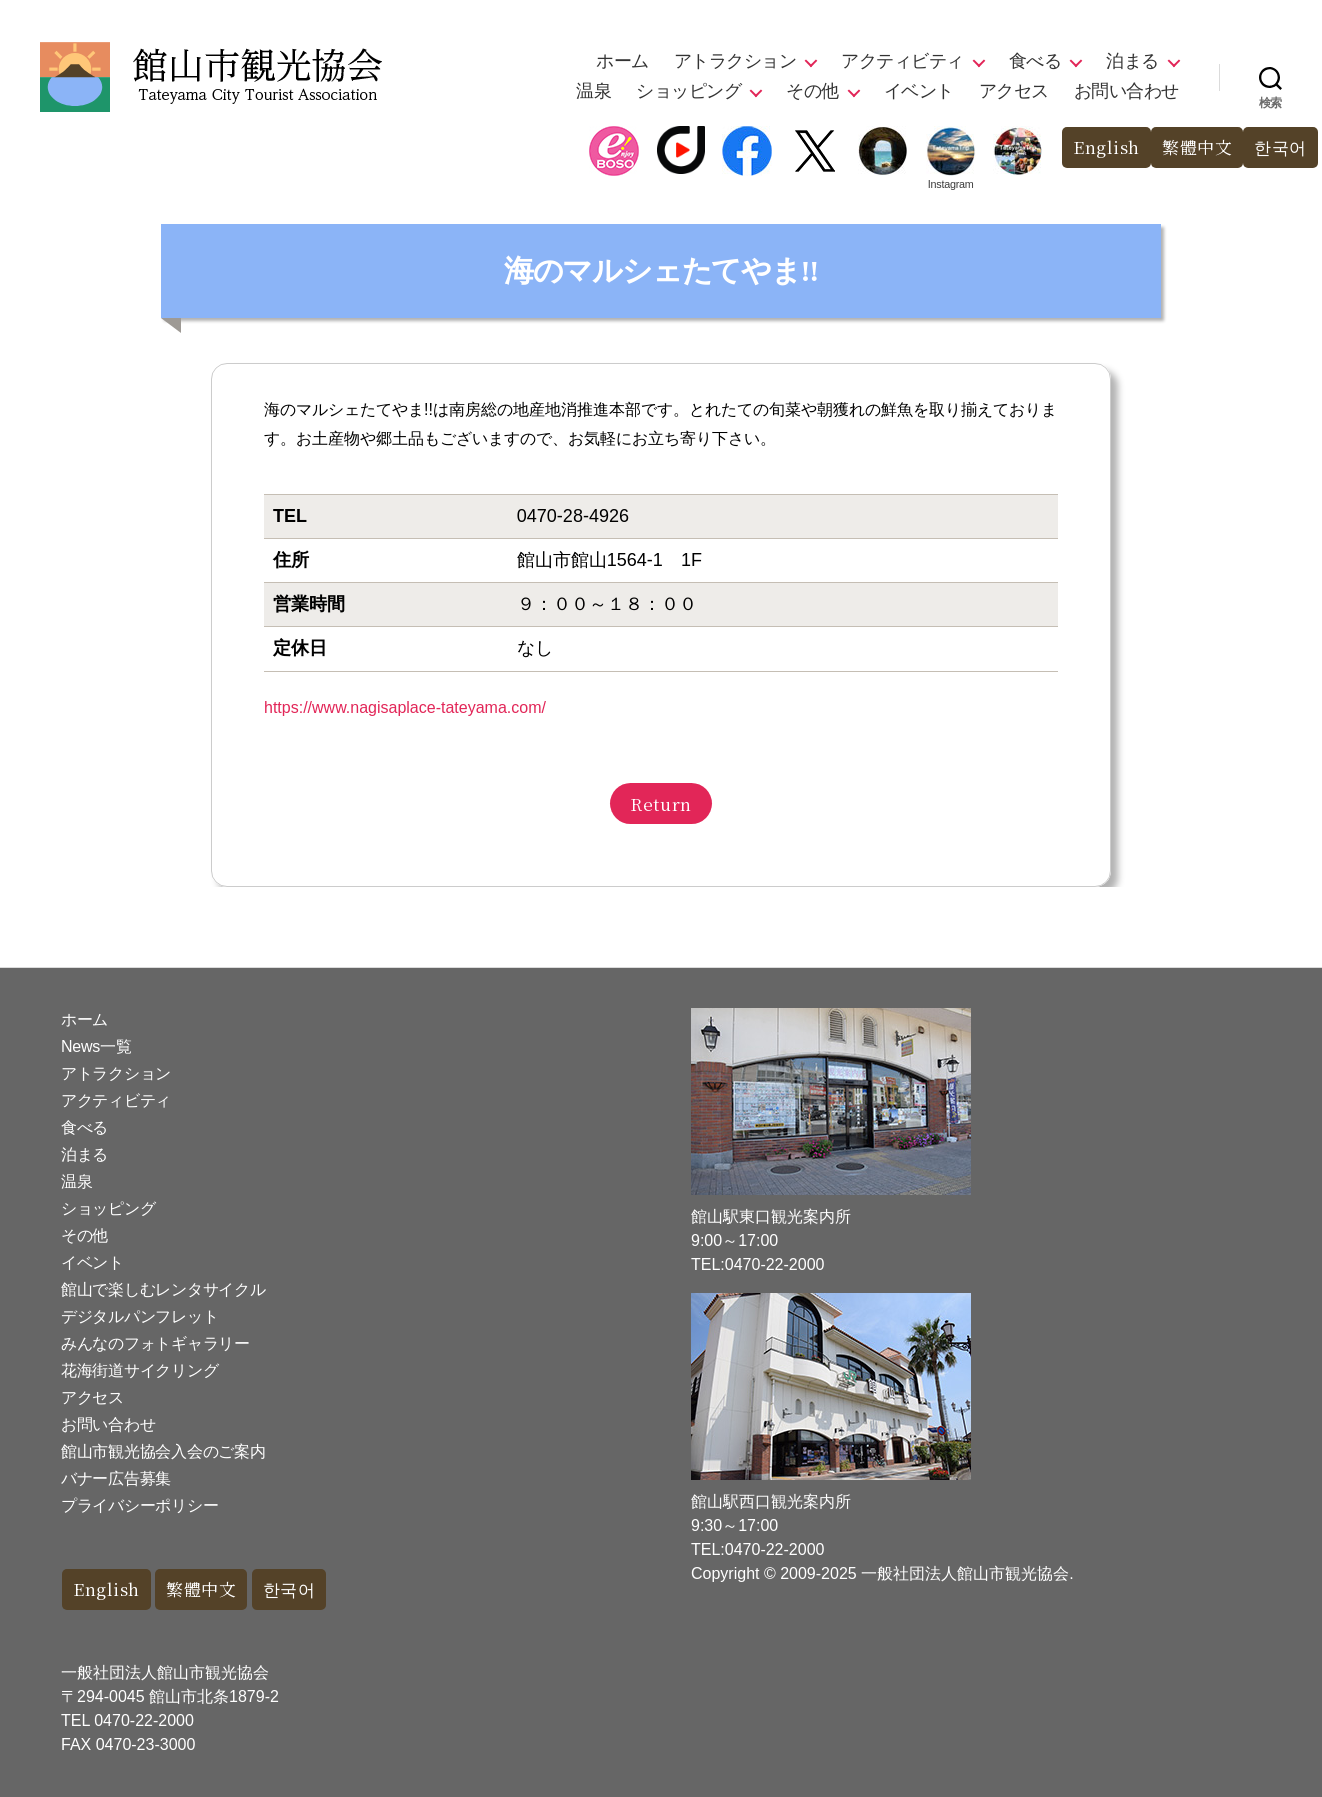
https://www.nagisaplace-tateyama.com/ (405, 707)
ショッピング (688, 91)
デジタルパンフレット (139, 1316)
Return (660, 803)
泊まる (1132, 61)
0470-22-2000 (144, 1720)
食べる (1035, 61)
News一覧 (96, 1046)
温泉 (593, 91)
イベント (919, 91)
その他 (812, 91)
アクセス (1014, 91)
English (1106, 147)
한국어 (1280, 147)
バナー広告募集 (116, 1478)
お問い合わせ (1126, 91)
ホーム (622, 61)
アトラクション (735, 61)
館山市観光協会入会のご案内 (163, 1451)
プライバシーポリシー (139, 1505)
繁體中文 (1197, 147)
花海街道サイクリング (139, 1370)
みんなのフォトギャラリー (155, 1343)
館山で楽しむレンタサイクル (163, 1289)
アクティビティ (902, 61)
